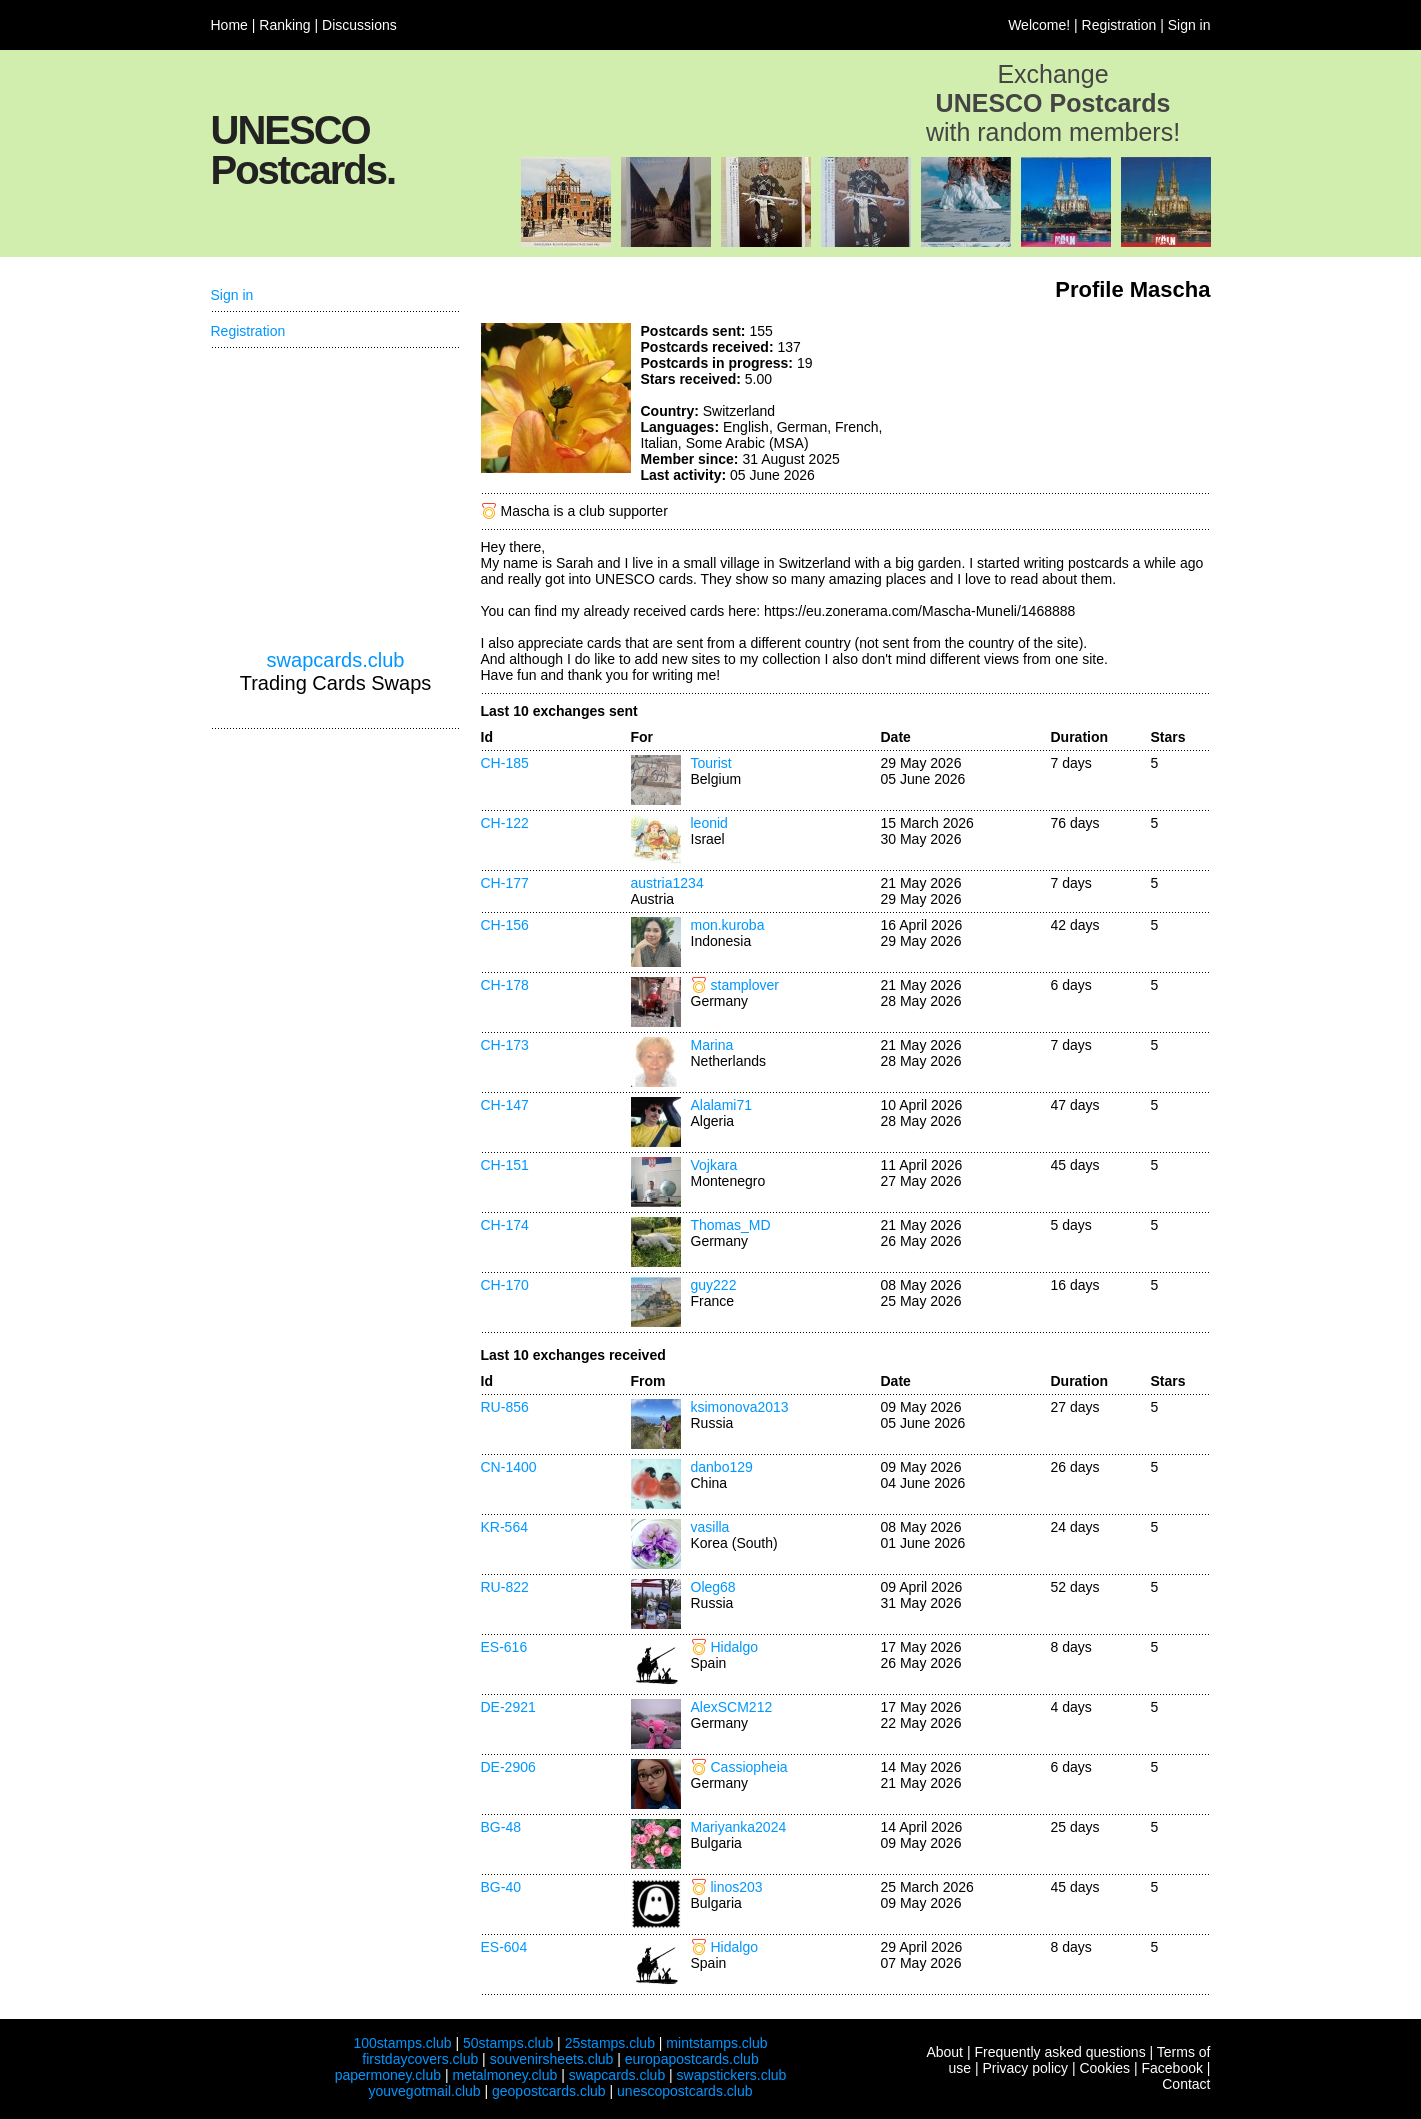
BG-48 (501, 1827)
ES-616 (504, 1647)
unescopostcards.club (684, 2091)
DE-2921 (508, 1707)
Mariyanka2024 (739, 1827)
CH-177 (505, 883)
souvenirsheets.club (552, 2059)
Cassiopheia (749, 1767)
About (944, 2052)
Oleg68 (713, 1587)
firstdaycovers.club (420, 2059)
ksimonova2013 (740, 1407)
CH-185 (505, 763)
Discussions (359, 25)
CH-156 (505, 925)
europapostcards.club (692, 2059)
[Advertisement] (1061, 398)
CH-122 (505, 823)
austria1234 (667, 883)
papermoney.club (388, 2075)
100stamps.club (402, 2043)
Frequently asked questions (1059, 2052)
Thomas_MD (731, 1225)
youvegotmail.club (425, 2091)
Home (229, 25)
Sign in (1189, 25)
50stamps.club (508, 2043)
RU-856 (505, 1407)
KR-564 (504, 1527)
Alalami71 (721, 1105)
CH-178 (505, 985)
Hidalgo (734, 1647)
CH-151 (505, 1165)
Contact (1186, 2084)
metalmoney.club (504, 2075)
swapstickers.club (732, 2075)
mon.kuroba (728, 925)
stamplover (745, 985)
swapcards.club (336, 660)
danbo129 (722, 1467)
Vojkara (714, 1165)
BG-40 (501, 1887)
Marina (712, 1045)
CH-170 (505, 1285)
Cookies (1104, 2068)
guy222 (714, 1285)
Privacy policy (1025, 2068)
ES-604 (504, 1947)
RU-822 (505, 1587)
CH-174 (505, 1225)
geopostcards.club (549, 2091)
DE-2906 (508, 1767)
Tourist (711, 763)
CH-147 (505, 1105)
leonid (709, 823)
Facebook (1171, 2068)
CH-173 (505, 1045)
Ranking (284, 25)
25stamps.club (610, 2043)
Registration (1119, 25)
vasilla (710, 1527)
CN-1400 (509, 1467)
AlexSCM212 (732, 1707)
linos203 (737, 1887)
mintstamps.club (716, 2043)
